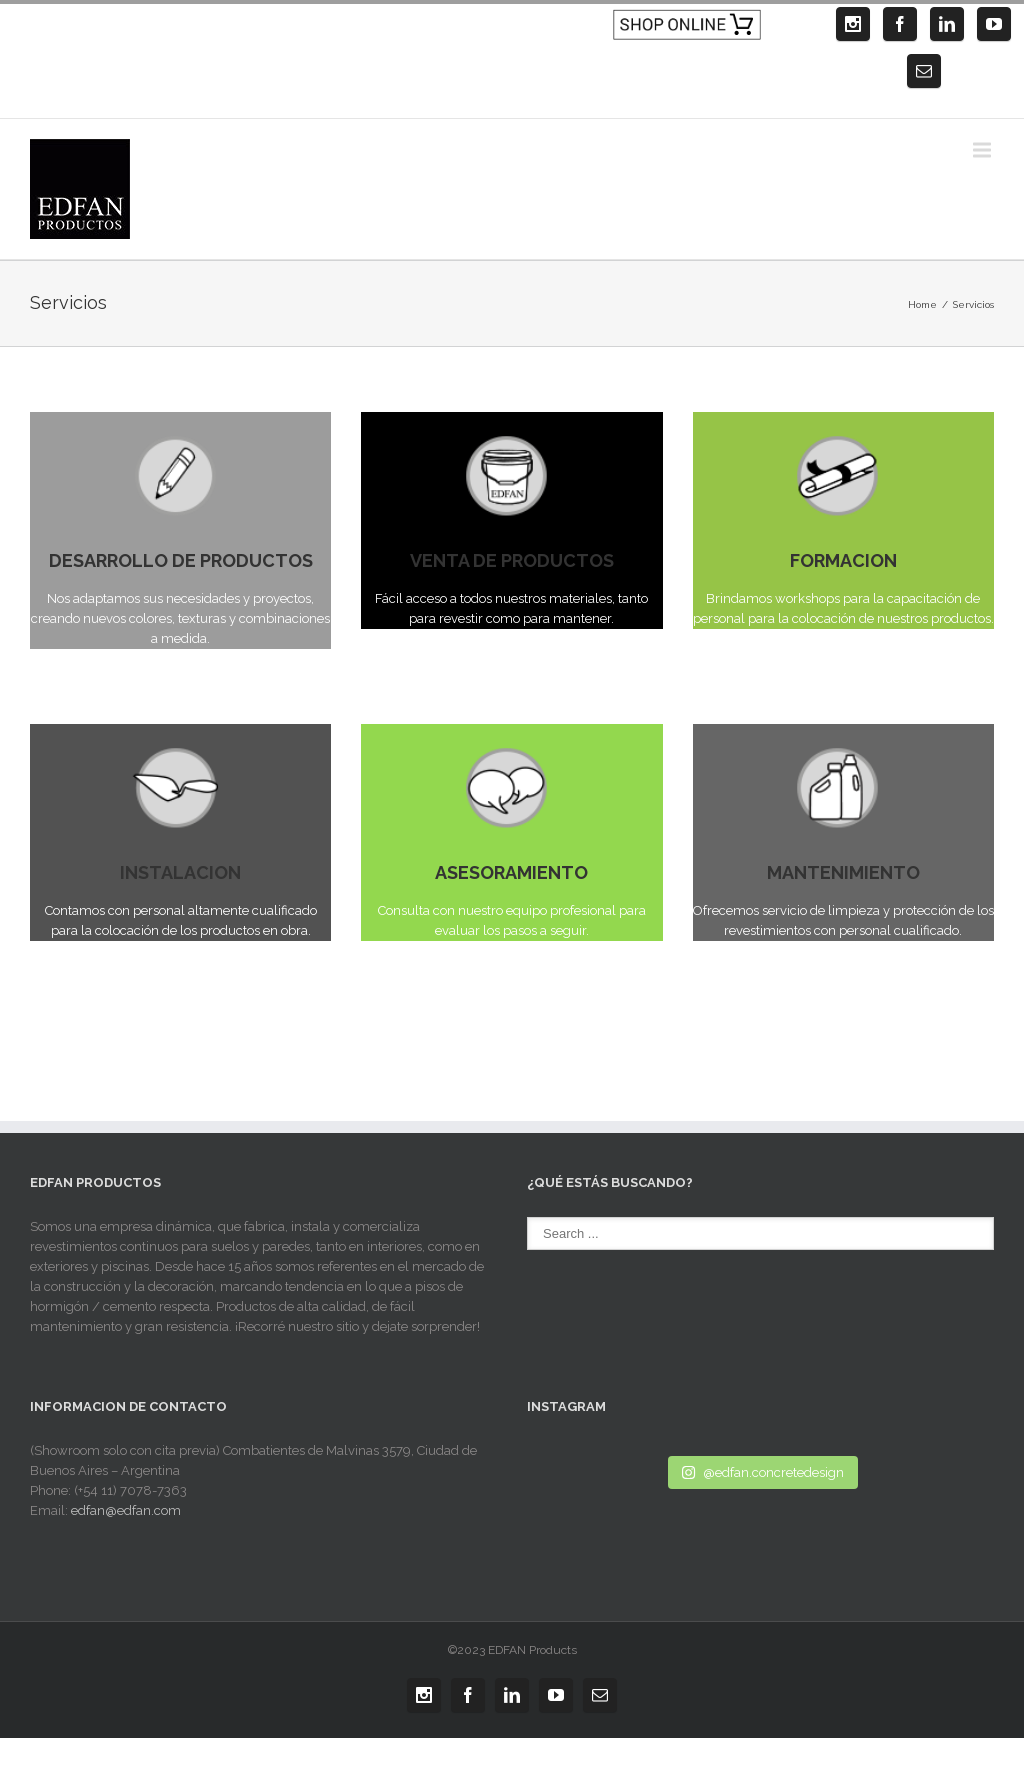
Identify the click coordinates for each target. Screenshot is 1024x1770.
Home (922, 304)
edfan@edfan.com (126, 1510)
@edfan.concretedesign (762, 1472)
